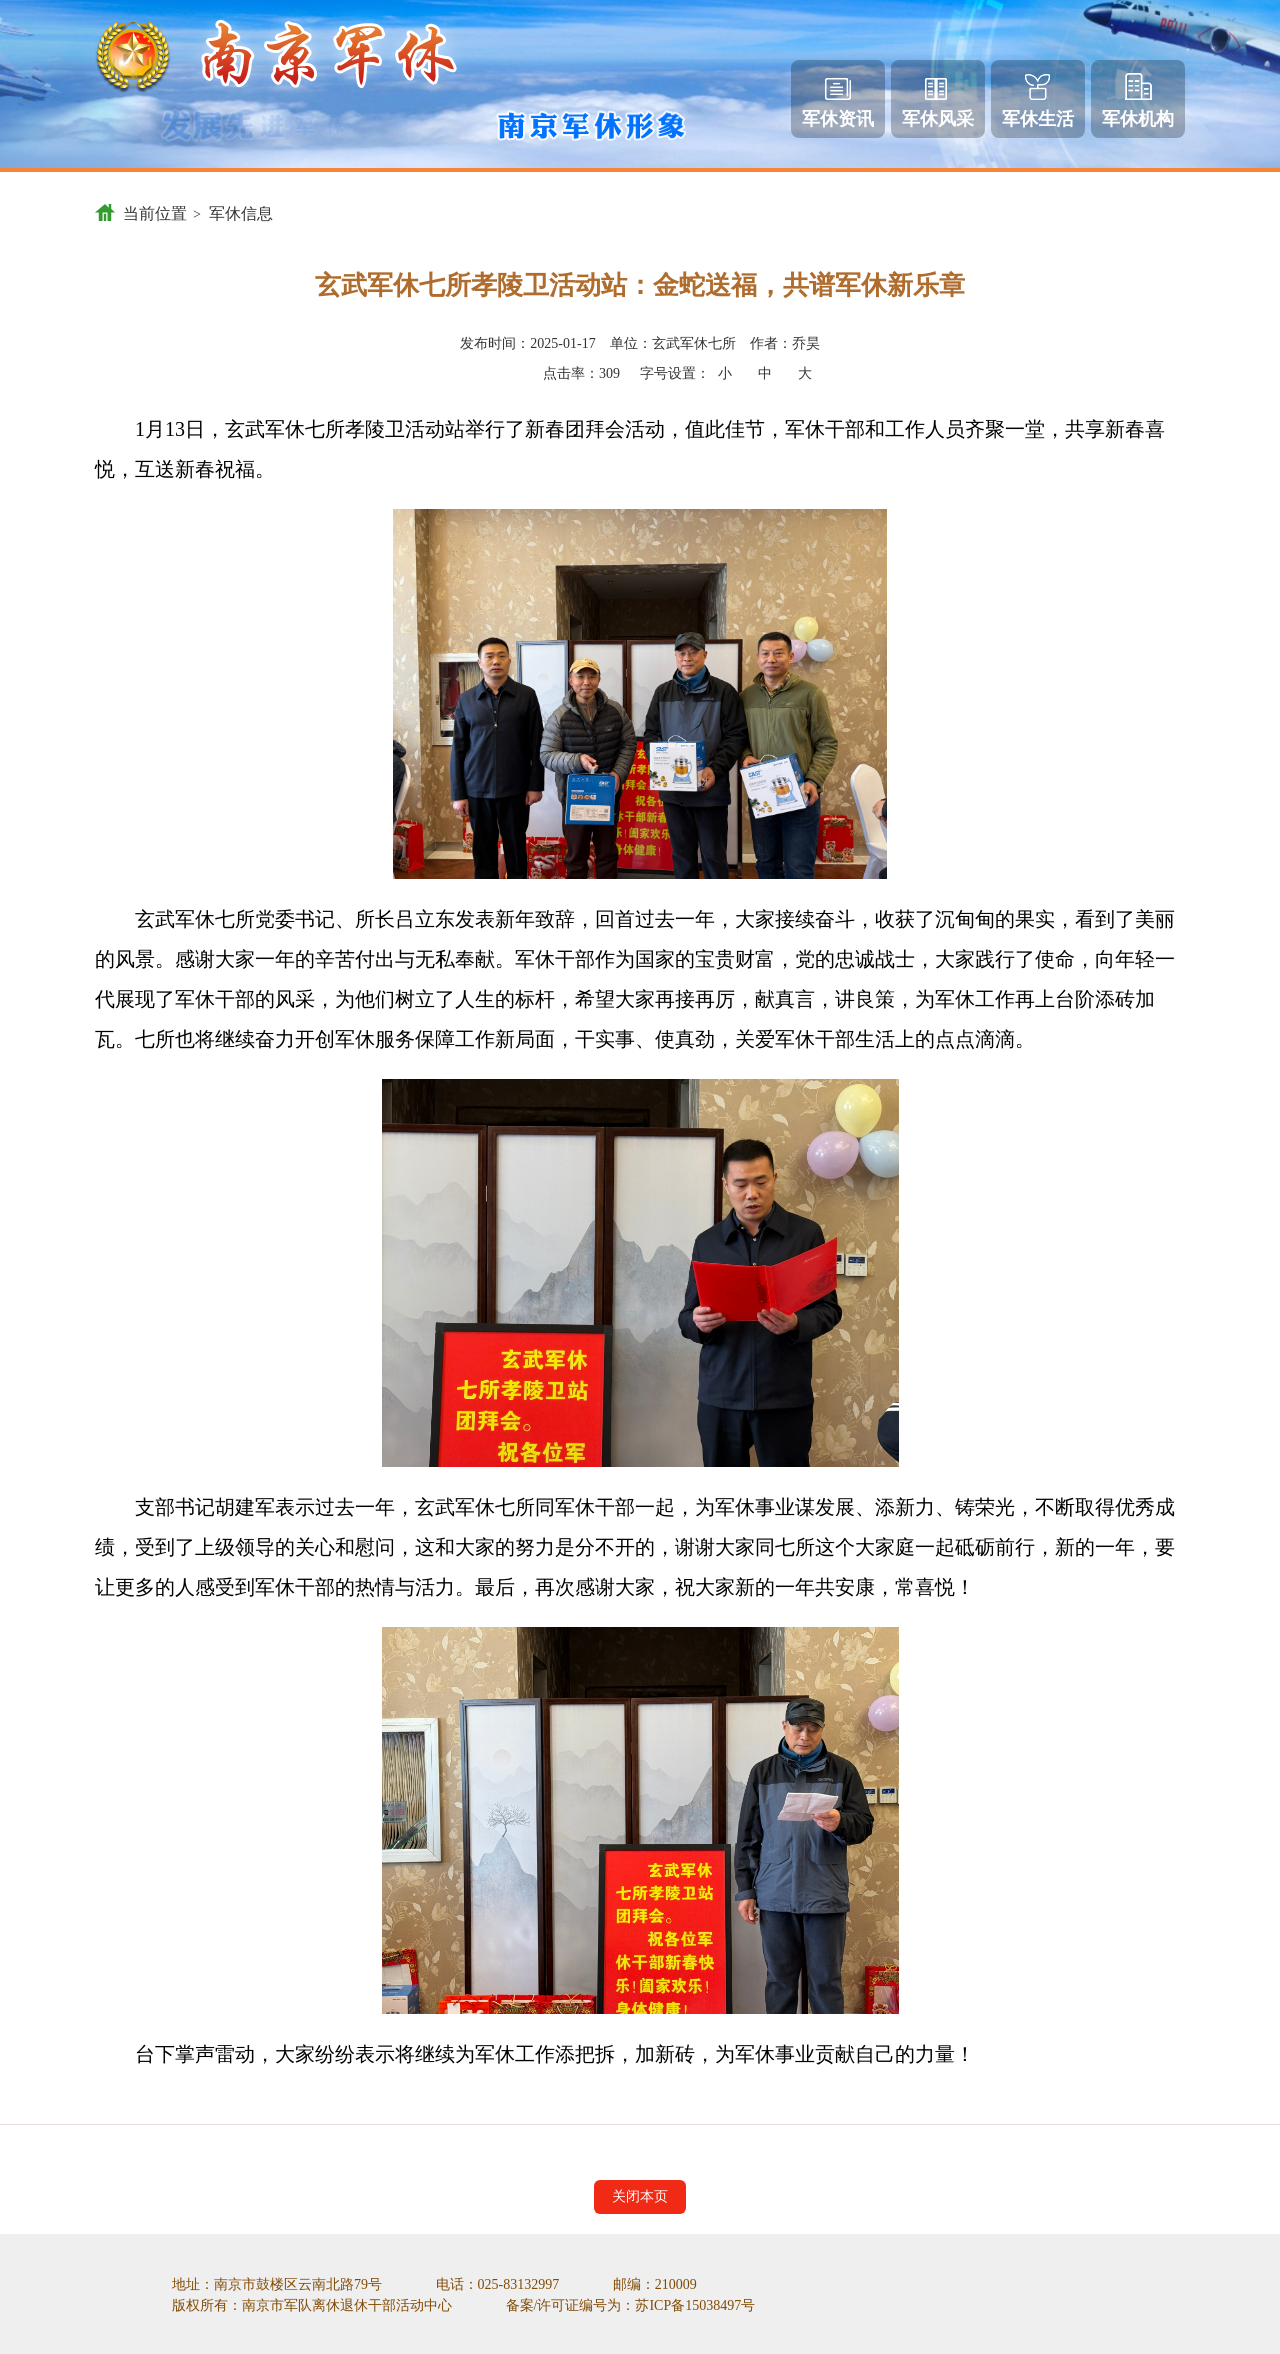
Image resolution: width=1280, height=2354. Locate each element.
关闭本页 (640, 2196)
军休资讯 (838, 103)
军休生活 (1038, 101)
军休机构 (1138, 101)
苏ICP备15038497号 (695, 2305)
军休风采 (938, 103)
